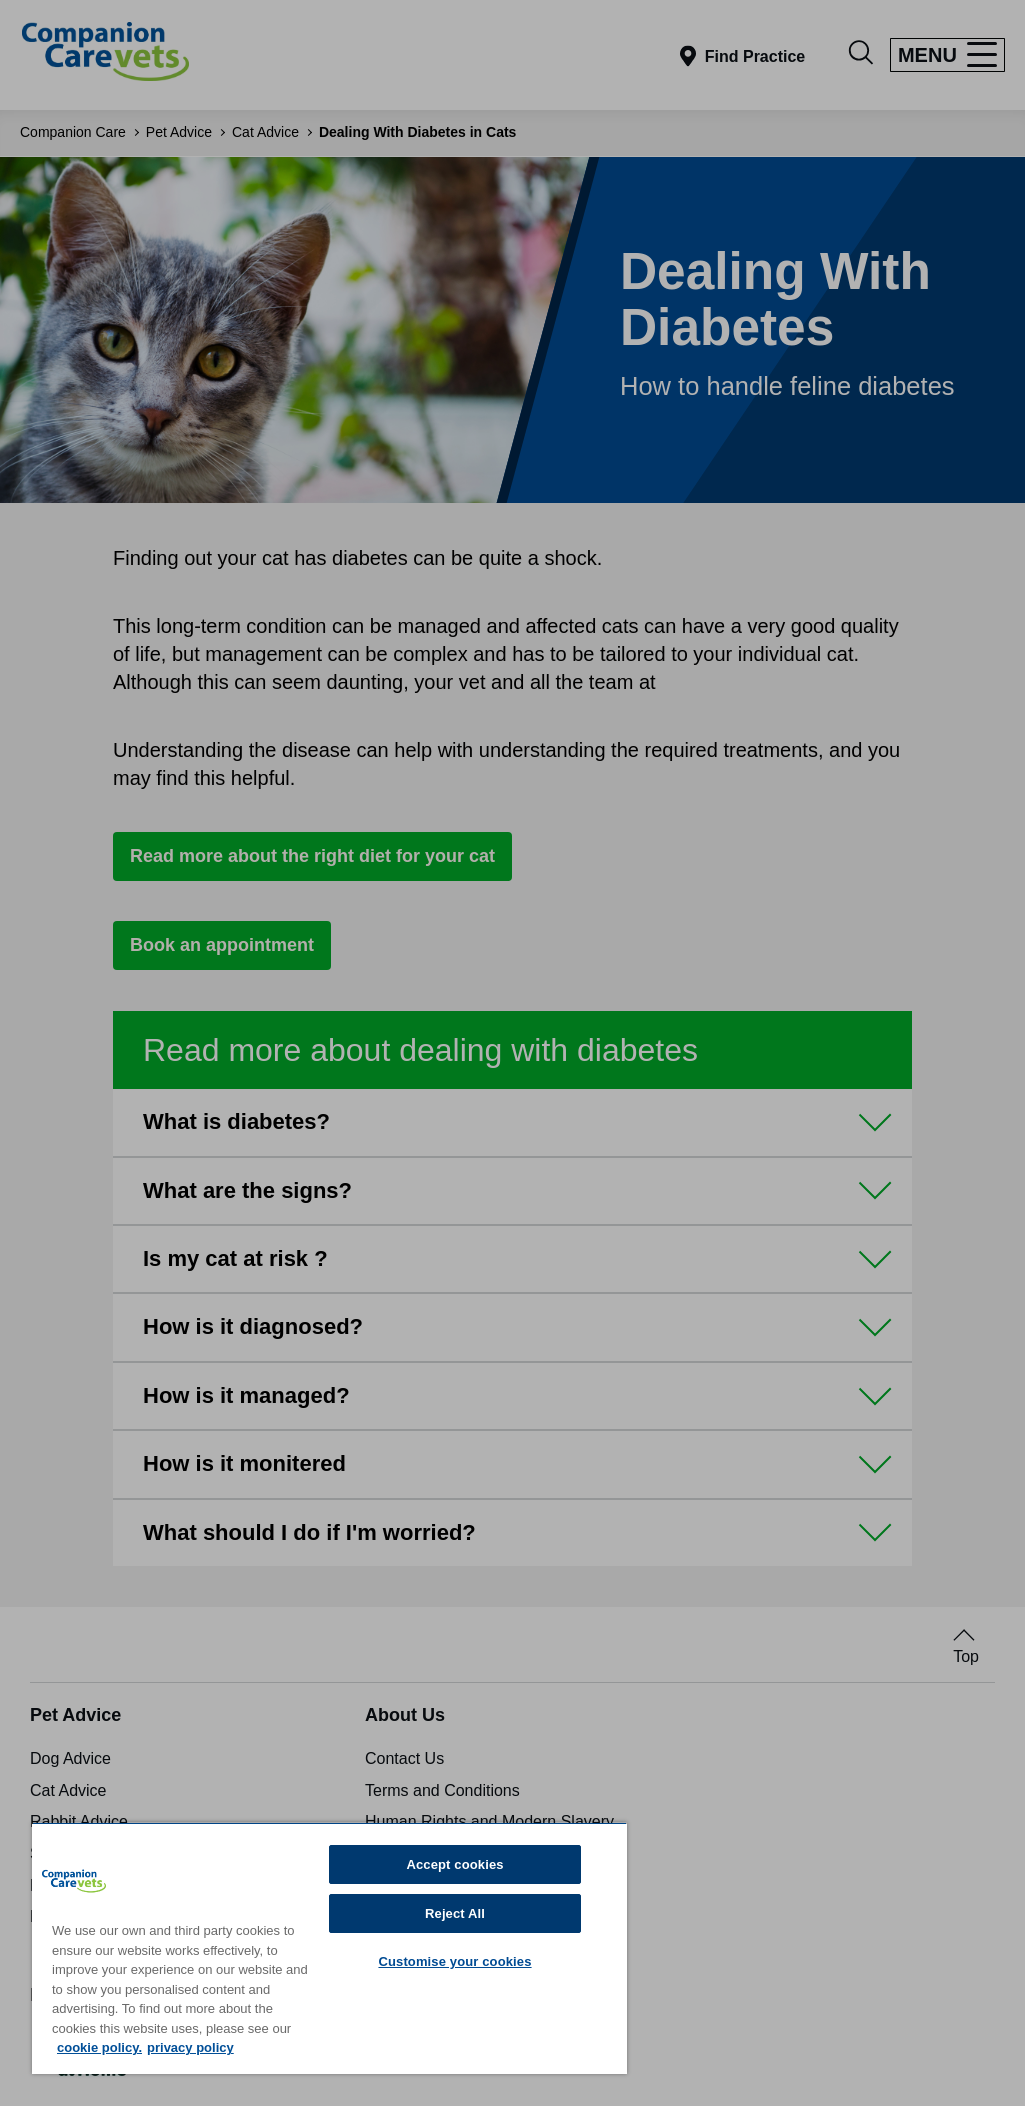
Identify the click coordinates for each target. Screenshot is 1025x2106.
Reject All (455, 1913)
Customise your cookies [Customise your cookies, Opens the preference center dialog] (454, 1961)
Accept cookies (454, 1864)
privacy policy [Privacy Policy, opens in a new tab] (190, 2047)
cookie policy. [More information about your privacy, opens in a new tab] (99, 2047)
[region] (329, 1948)
